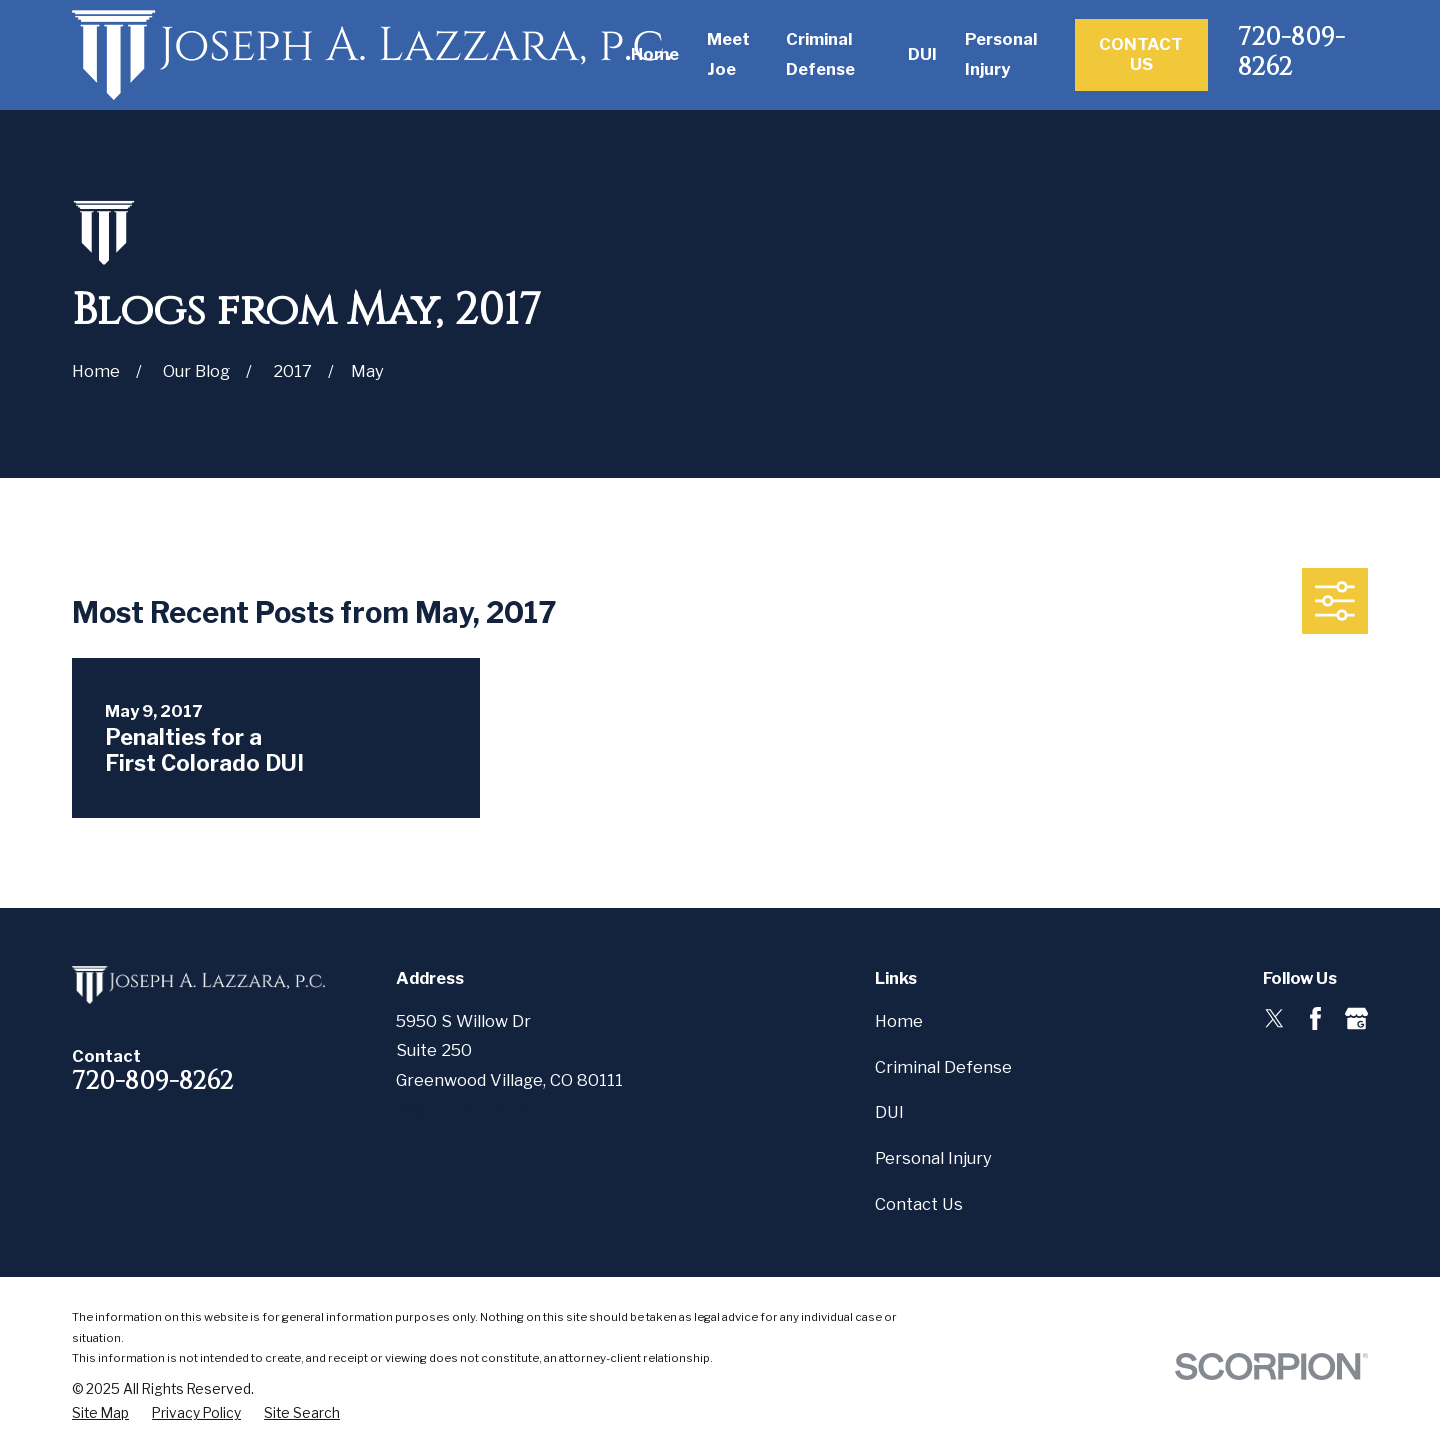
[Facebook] (1315, 1018)
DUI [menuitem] (922, 54)
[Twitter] (1274, 1018)
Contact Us (1141, 54)
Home (899, 1021)
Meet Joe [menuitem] (728, 54)
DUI (889, 1112)
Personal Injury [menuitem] (1001, 54)
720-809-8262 (1291, 52)
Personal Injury (933, 1158)
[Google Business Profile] (1356, 1018)
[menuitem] (100, 1413)
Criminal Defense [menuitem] (820, 54)
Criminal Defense (943, 1067)
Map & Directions (464, 1110)
